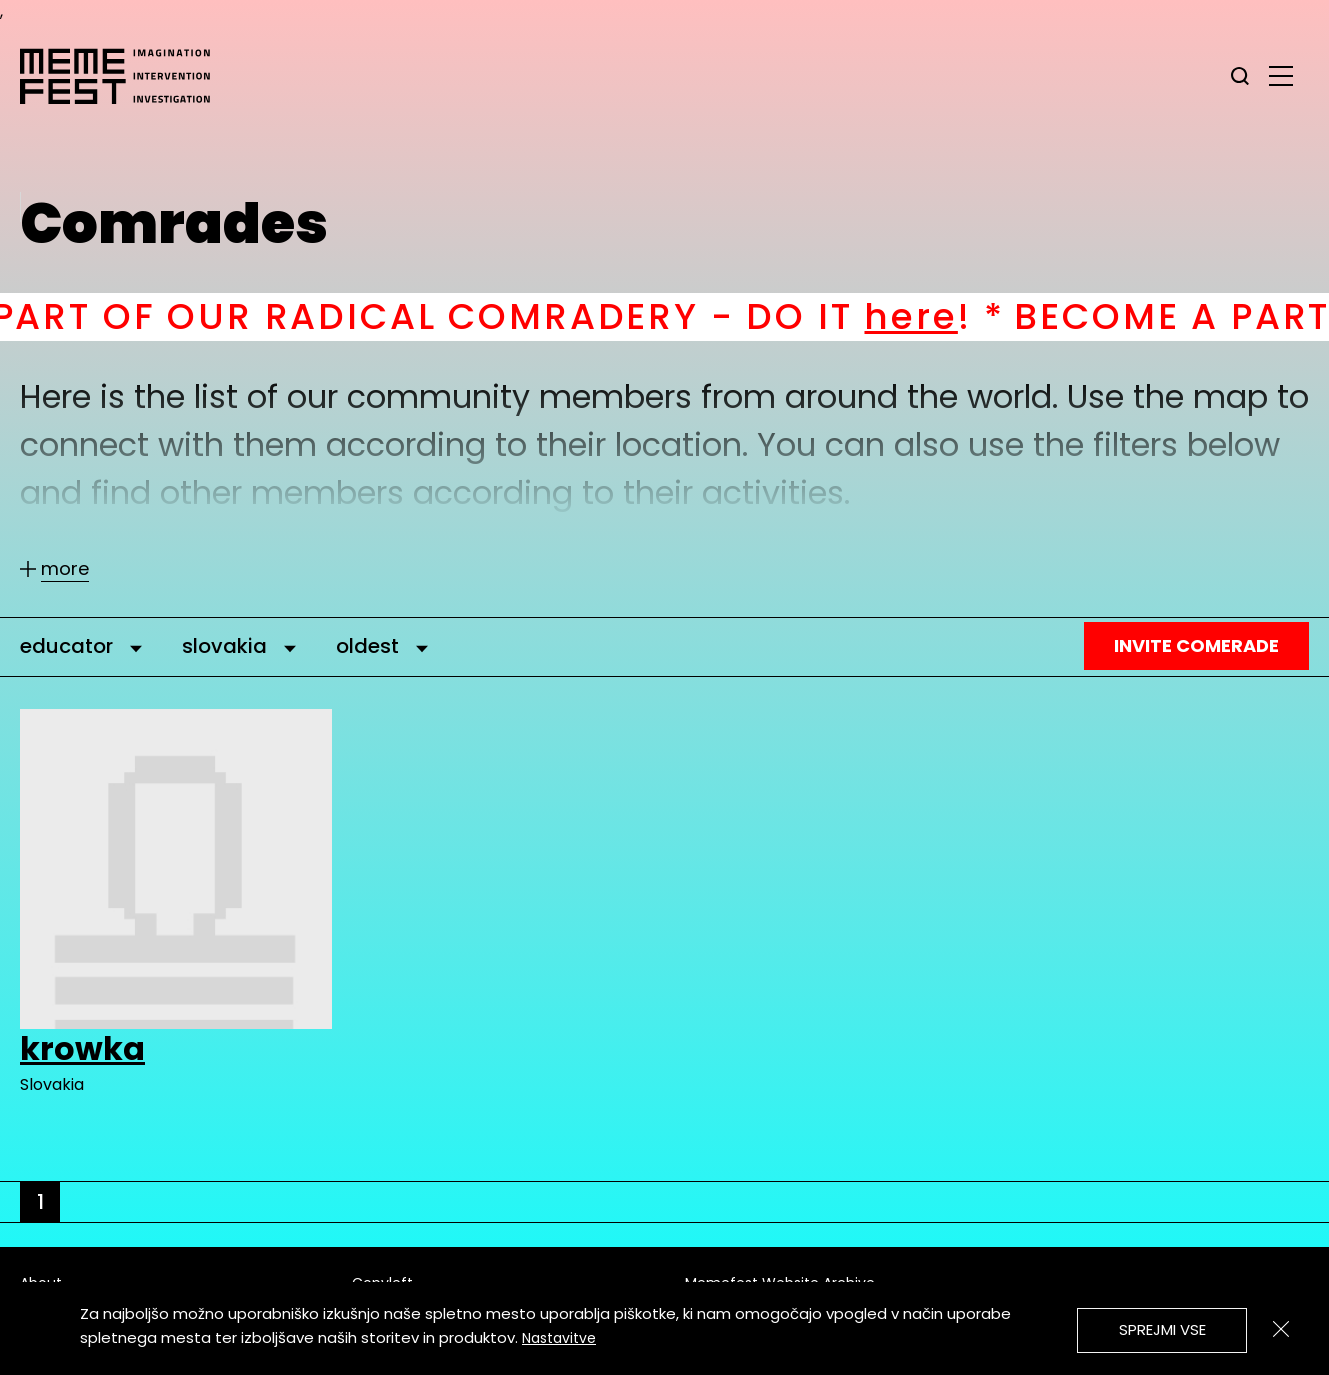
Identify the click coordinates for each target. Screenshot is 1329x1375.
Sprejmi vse (1162, 1329)
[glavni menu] (1281, 75)
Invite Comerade (1196, 645)
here (938, 316)
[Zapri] (1281, 1329)
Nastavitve (559, 1338)
